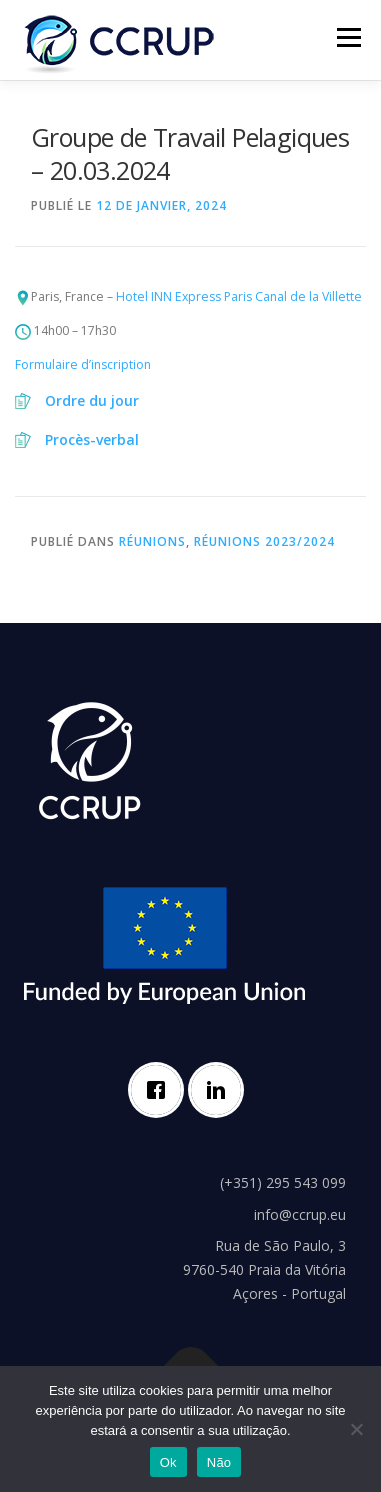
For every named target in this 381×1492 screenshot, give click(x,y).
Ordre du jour (92, 400)
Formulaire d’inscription (83, 364)
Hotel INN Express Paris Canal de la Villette (239, 296)
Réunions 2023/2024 (264, 541)
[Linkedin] (221, 1090)
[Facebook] (161, 1090)
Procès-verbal (92, 439)
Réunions (152, 541)
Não (219, 1462)
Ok (168, 1462)
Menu (347, 37)
